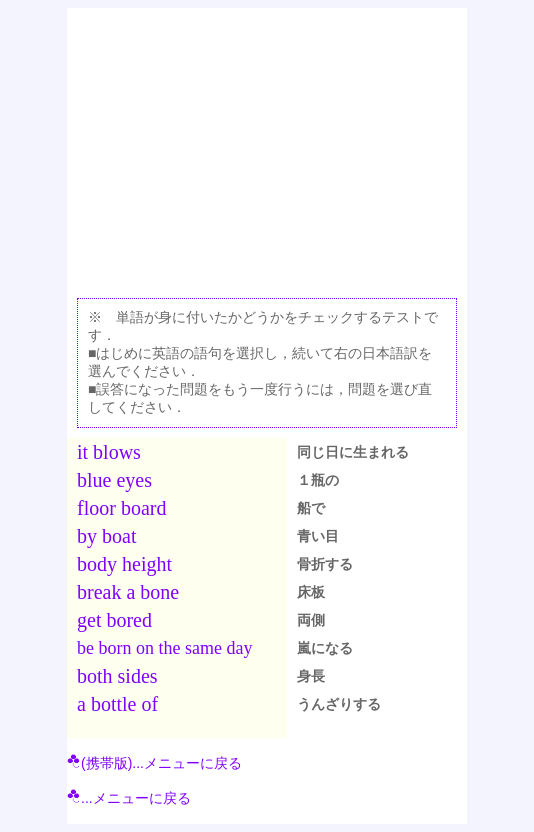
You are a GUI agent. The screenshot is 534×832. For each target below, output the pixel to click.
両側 (311, 620)
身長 (311, 676)
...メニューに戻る (129, 798)
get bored (114, 620)
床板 (311, 592)
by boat (106, 536)
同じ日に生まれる (353, 452)
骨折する (325, 564)
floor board (121, 508)
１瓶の (318, 480)
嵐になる (325, 648)
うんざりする (339, 704)
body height (124, 564)
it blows (109, 452)
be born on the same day (164, 648)
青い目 (318, 536)
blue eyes (114, 480)
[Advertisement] (267, 148)
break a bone (128, 592)
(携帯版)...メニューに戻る (154, 763)
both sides (117, 676)
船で (311, 508)
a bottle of (117, 704)
